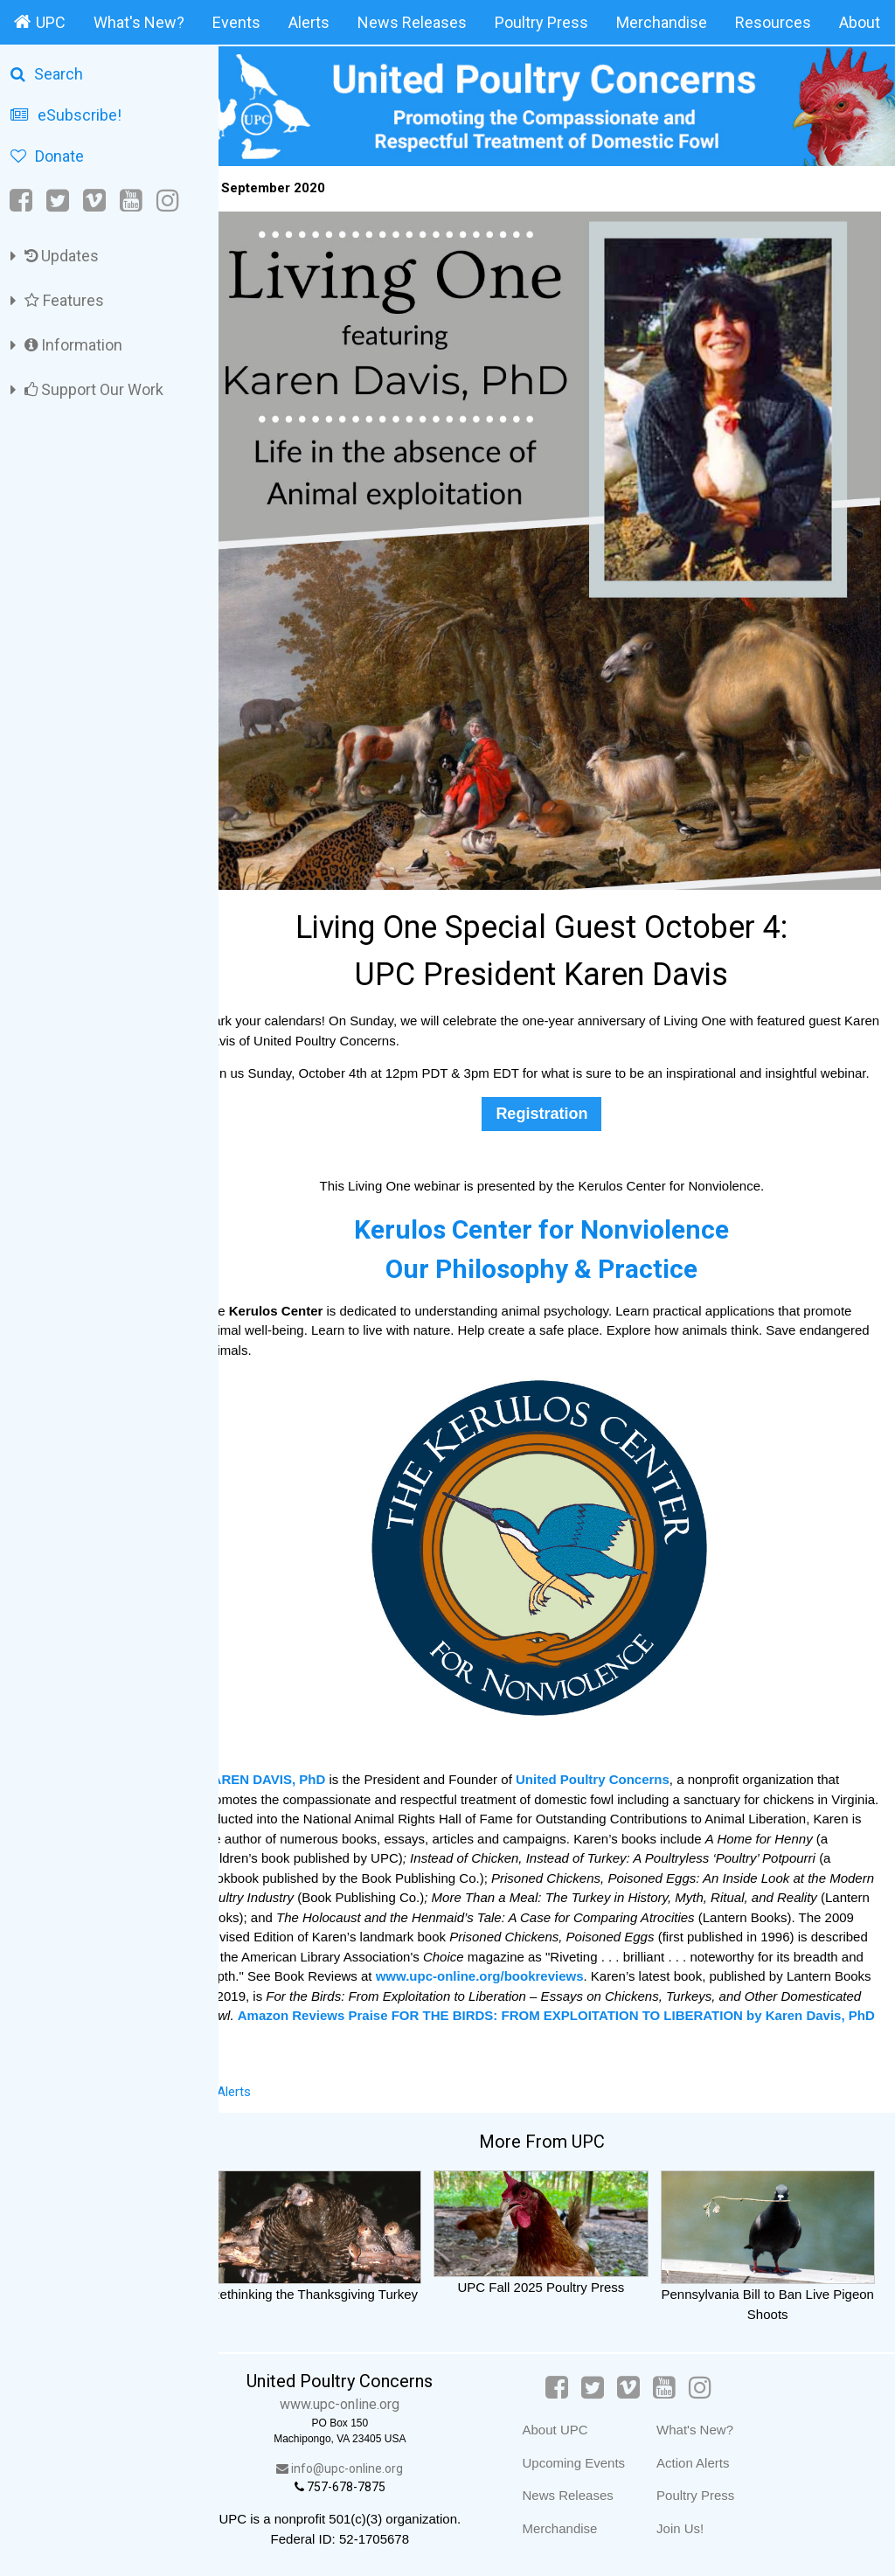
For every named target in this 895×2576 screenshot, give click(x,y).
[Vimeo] (94, 200)
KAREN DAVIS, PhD (295, 1764)
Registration (556, 1098)
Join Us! (691, 2527)
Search (46, 74)
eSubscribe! (65, 115)
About (859, 22)
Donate (47, 156)
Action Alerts (704, 2461)
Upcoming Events (584, 2461)
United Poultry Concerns (622, 1764)
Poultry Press (541, 22)
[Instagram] (167, 200)
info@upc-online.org (363, 2468)
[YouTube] (131, 200)
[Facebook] (22, 200)
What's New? (139, 22)
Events (236, 22)
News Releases (412, 22)
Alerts (309, 22)
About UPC (566, 2429)
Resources (773, 22)
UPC (40, 21)
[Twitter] (57, 200)
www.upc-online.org (363, 2404)
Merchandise (661, 22)
